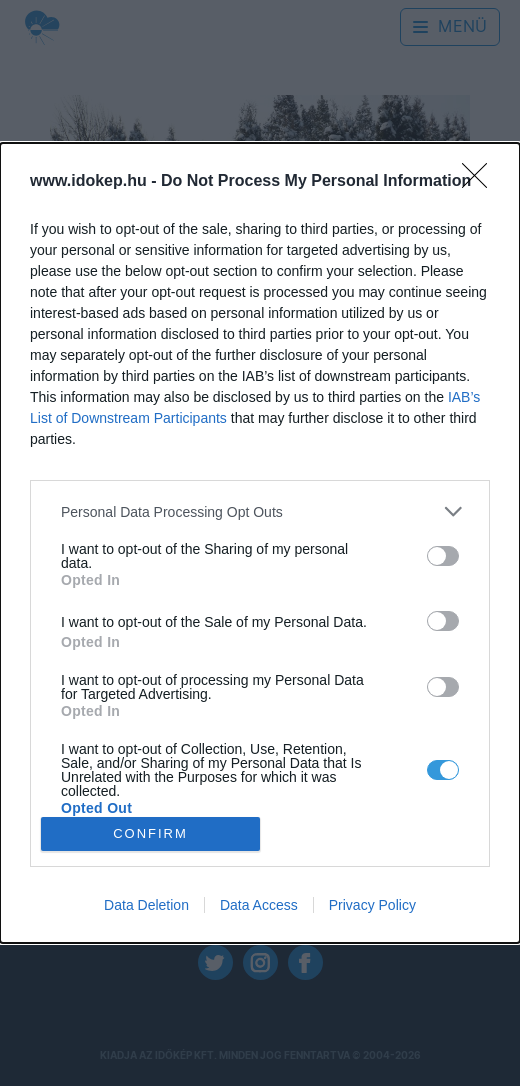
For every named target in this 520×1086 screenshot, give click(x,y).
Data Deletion (146, 905)
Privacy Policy (372, 905)
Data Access (259, 905)
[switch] (443, 556)
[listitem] (260, 511)
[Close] (481, 182)
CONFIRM (150, 832)
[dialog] (260, 543)
